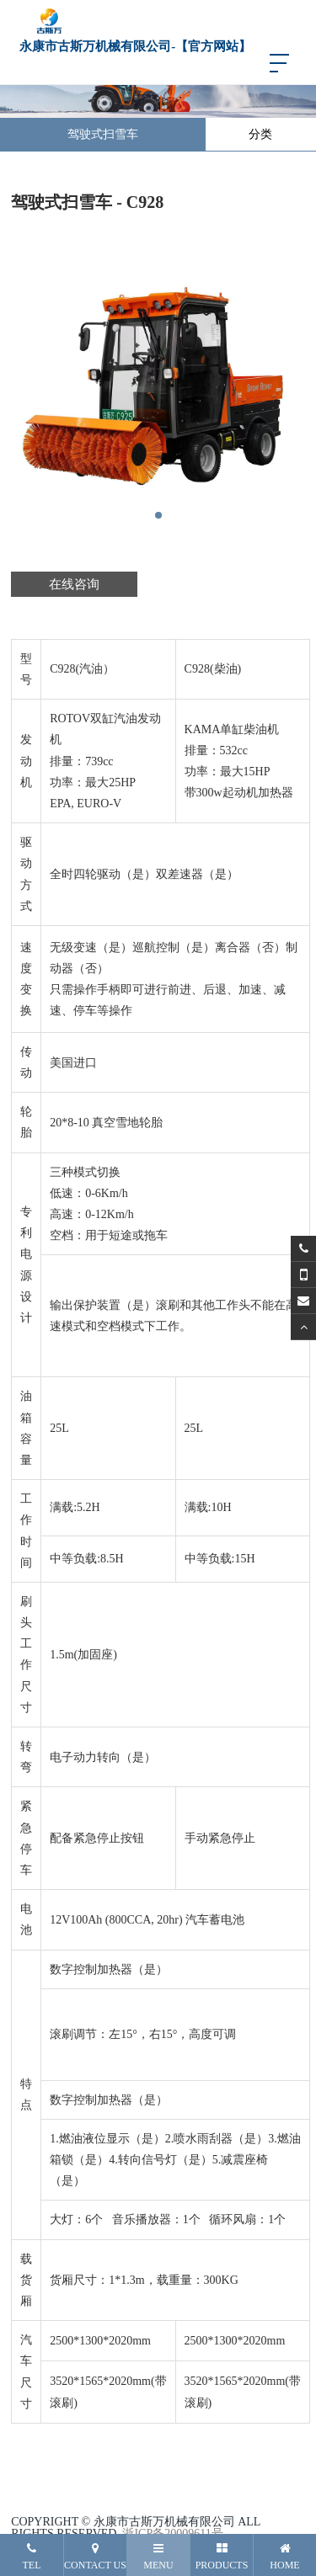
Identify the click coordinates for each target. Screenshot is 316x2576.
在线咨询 (74, 584)
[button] (158, 515)
